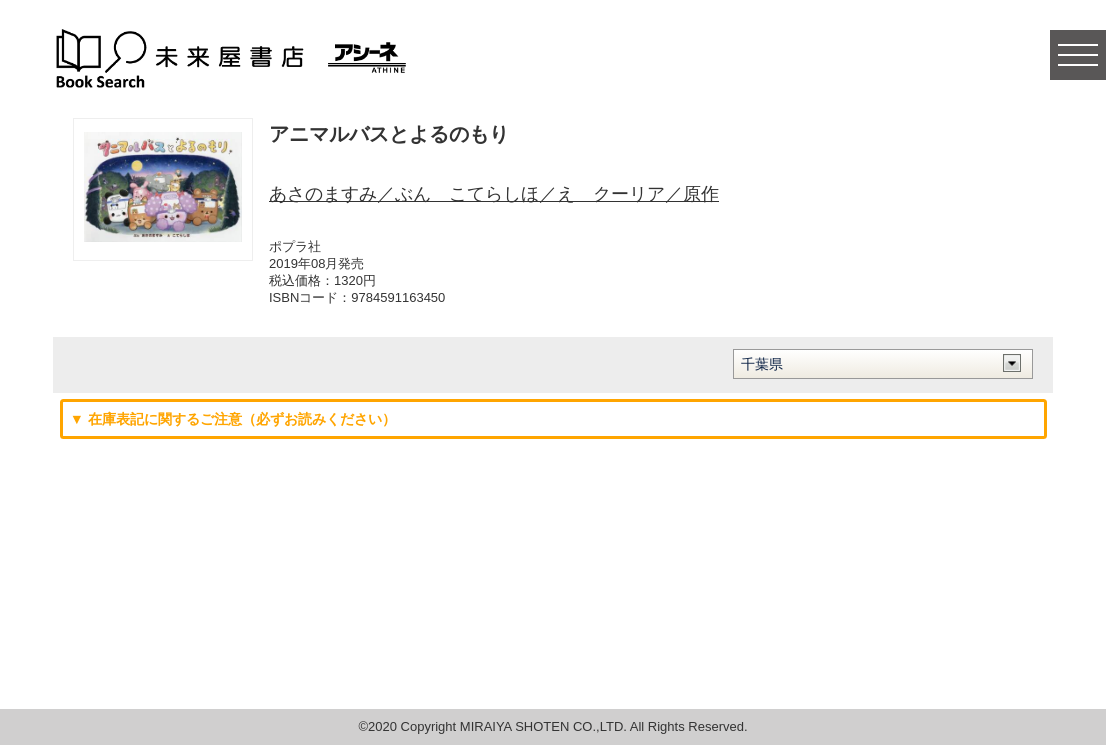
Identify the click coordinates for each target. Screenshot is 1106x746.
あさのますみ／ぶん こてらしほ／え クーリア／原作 (494, 194)
